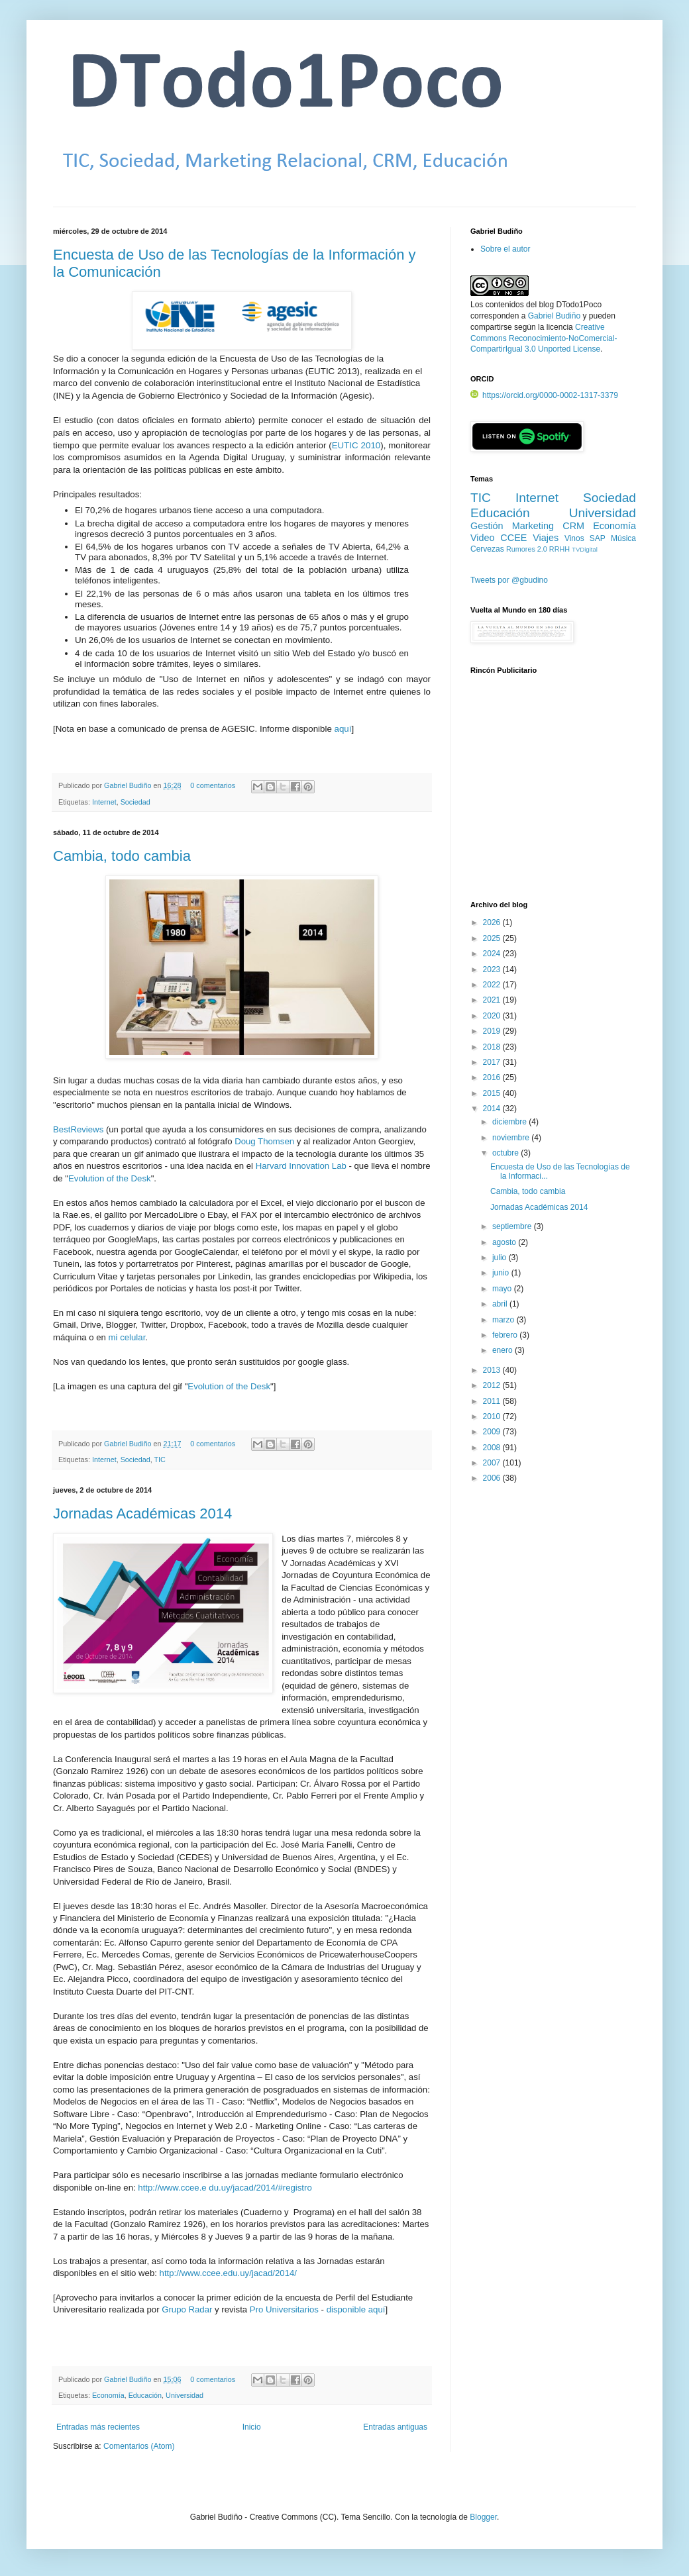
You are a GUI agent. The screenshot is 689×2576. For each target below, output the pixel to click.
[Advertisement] (553, 795)
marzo (504, 1319)
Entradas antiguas (395, 2427)
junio (501, 1272)
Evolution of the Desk (109, 1178)
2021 (493, 1000)
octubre (506, 1153)
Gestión (487, 525)
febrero (505, 1335)
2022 (493, 984)
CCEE (513, 537)
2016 (493, 1077)
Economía (108, 2395)
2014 (493, 1108)
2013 (493, 1370)
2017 (493, 1062)
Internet (104, 802)
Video (482, 537)
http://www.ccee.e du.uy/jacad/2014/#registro (224, 2188)
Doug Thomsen (264, 1141)
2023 (493, 969)
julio (500, 1257)
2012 (493, 1385)
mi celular (127, 1337)
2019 (493, 1031)
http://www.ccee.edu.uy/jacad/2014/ (228, 2273)
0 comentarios (212, 785)
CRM (573, 525)
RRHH (559, 549)
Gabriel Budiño (128, 785)
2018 (493, 1047)
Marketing (533, 525)
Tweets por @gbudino (509, 580)
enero (503, 1350)
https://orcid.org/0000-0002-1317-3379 (544, 395)
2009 (493, 1431)
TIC (160, 1459)
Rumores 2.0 (526, 549)
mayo (503, 1288)
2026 (493, 922)
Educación (145, 2395)
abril (500, 1304)
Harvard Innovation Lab (301, 1166)
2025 (493, 938)
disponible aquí (356, 2309)
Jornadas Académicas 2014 (142, 1513)
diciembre (510, 1121)
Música (623, 538)
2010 (493, 1416)
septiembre (513, 1226)
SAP (598, 538)
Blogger (483, 2517)
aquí (343, 729)
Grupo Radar (187, 2309)
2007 (493, 1462)
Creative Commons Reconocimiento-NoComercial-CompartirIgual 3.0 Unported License (543, 338)
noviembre (511, 1137)
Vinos (574, 538)
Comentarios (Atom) (138, 2446)
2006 (493, 1478)
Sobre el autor (505, 249)
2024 (493, 953)
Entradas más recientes (98, 2427)
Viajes (545, 537)
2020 (493, 1015)
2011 (493, 1401)
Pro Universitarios (284, 2309)
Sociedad (135, 802)
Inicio (251, 2427)
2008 (493, 1447)
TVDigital (585, 549)
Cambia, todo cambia (122, 856)
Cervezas (487, 549)
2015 (493, 1093)
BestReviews (78, 1129)
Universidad (184, 2395)
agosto (505, 1242)
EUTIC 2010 (356, 445)
